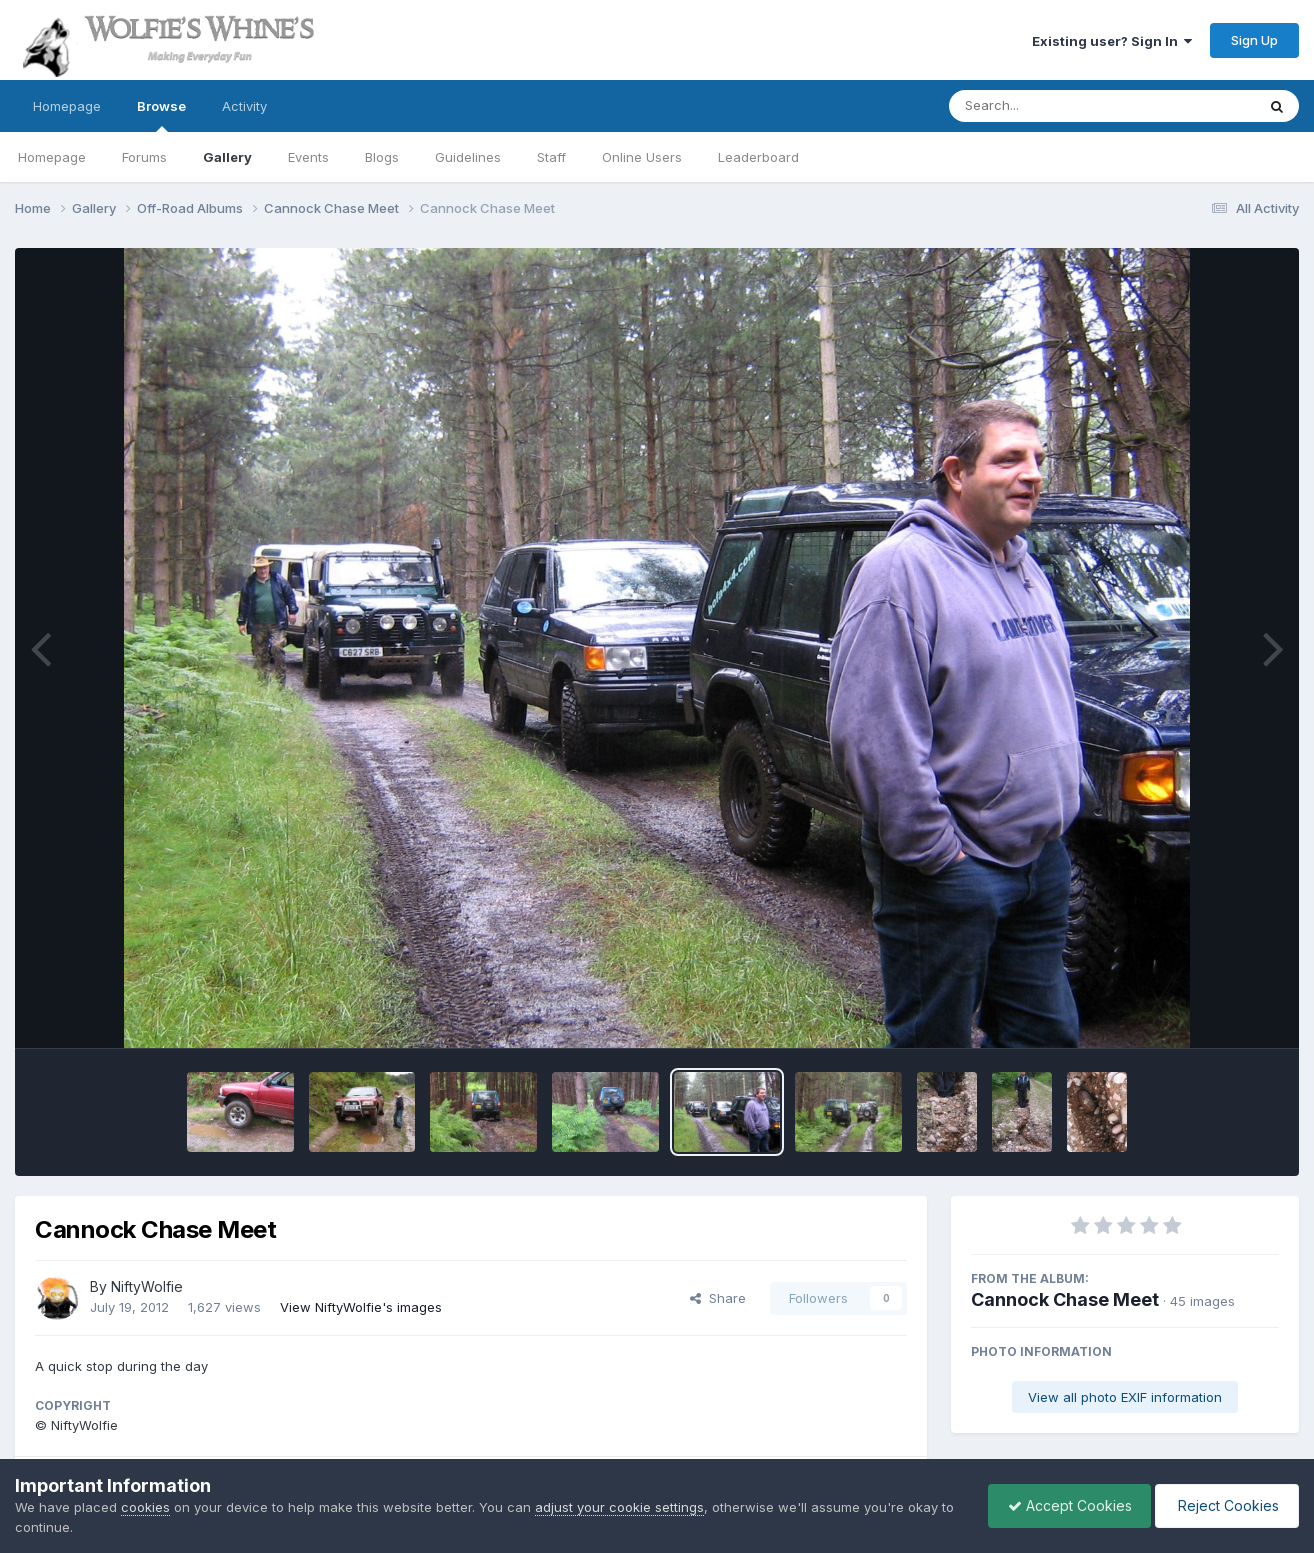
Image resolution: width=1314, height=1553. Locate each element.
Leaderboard (758, 157)
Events (308, 157)
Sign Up (1254, 40)
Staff (551, 157)
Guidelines (468, 157)
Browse (161, 115)
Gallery (227, 157)
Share (718, 1298)
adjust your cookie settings (619, 1507)
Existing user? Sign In (1112, 41)
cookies (145, 1507)
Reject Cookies (1225, 1505)
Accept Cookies (1065, 1505)
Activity (244, 106)
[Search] (1047, 106)
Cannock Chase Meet (1065, 1299)
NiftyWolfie (147, 1286)
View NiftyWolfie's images (361, 1307)
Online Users (642, 157)
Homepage (67, 106)
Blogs (382, 157)
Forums (144, 157)
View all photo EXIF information (1125, 1397)
